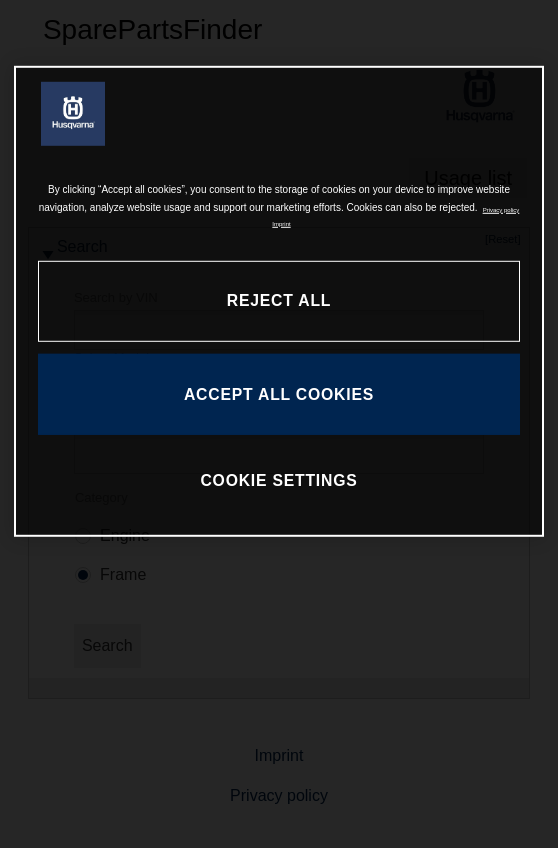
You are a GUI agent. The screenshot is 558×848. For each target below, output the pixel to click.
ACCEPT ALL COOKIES (279, 394)
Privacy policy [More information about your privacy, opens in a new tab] (501, 209)
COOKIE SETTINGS (278, 480)
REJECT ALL (279, 300)
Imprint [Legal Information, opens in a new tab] (281, 223)
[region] (279, 301)
